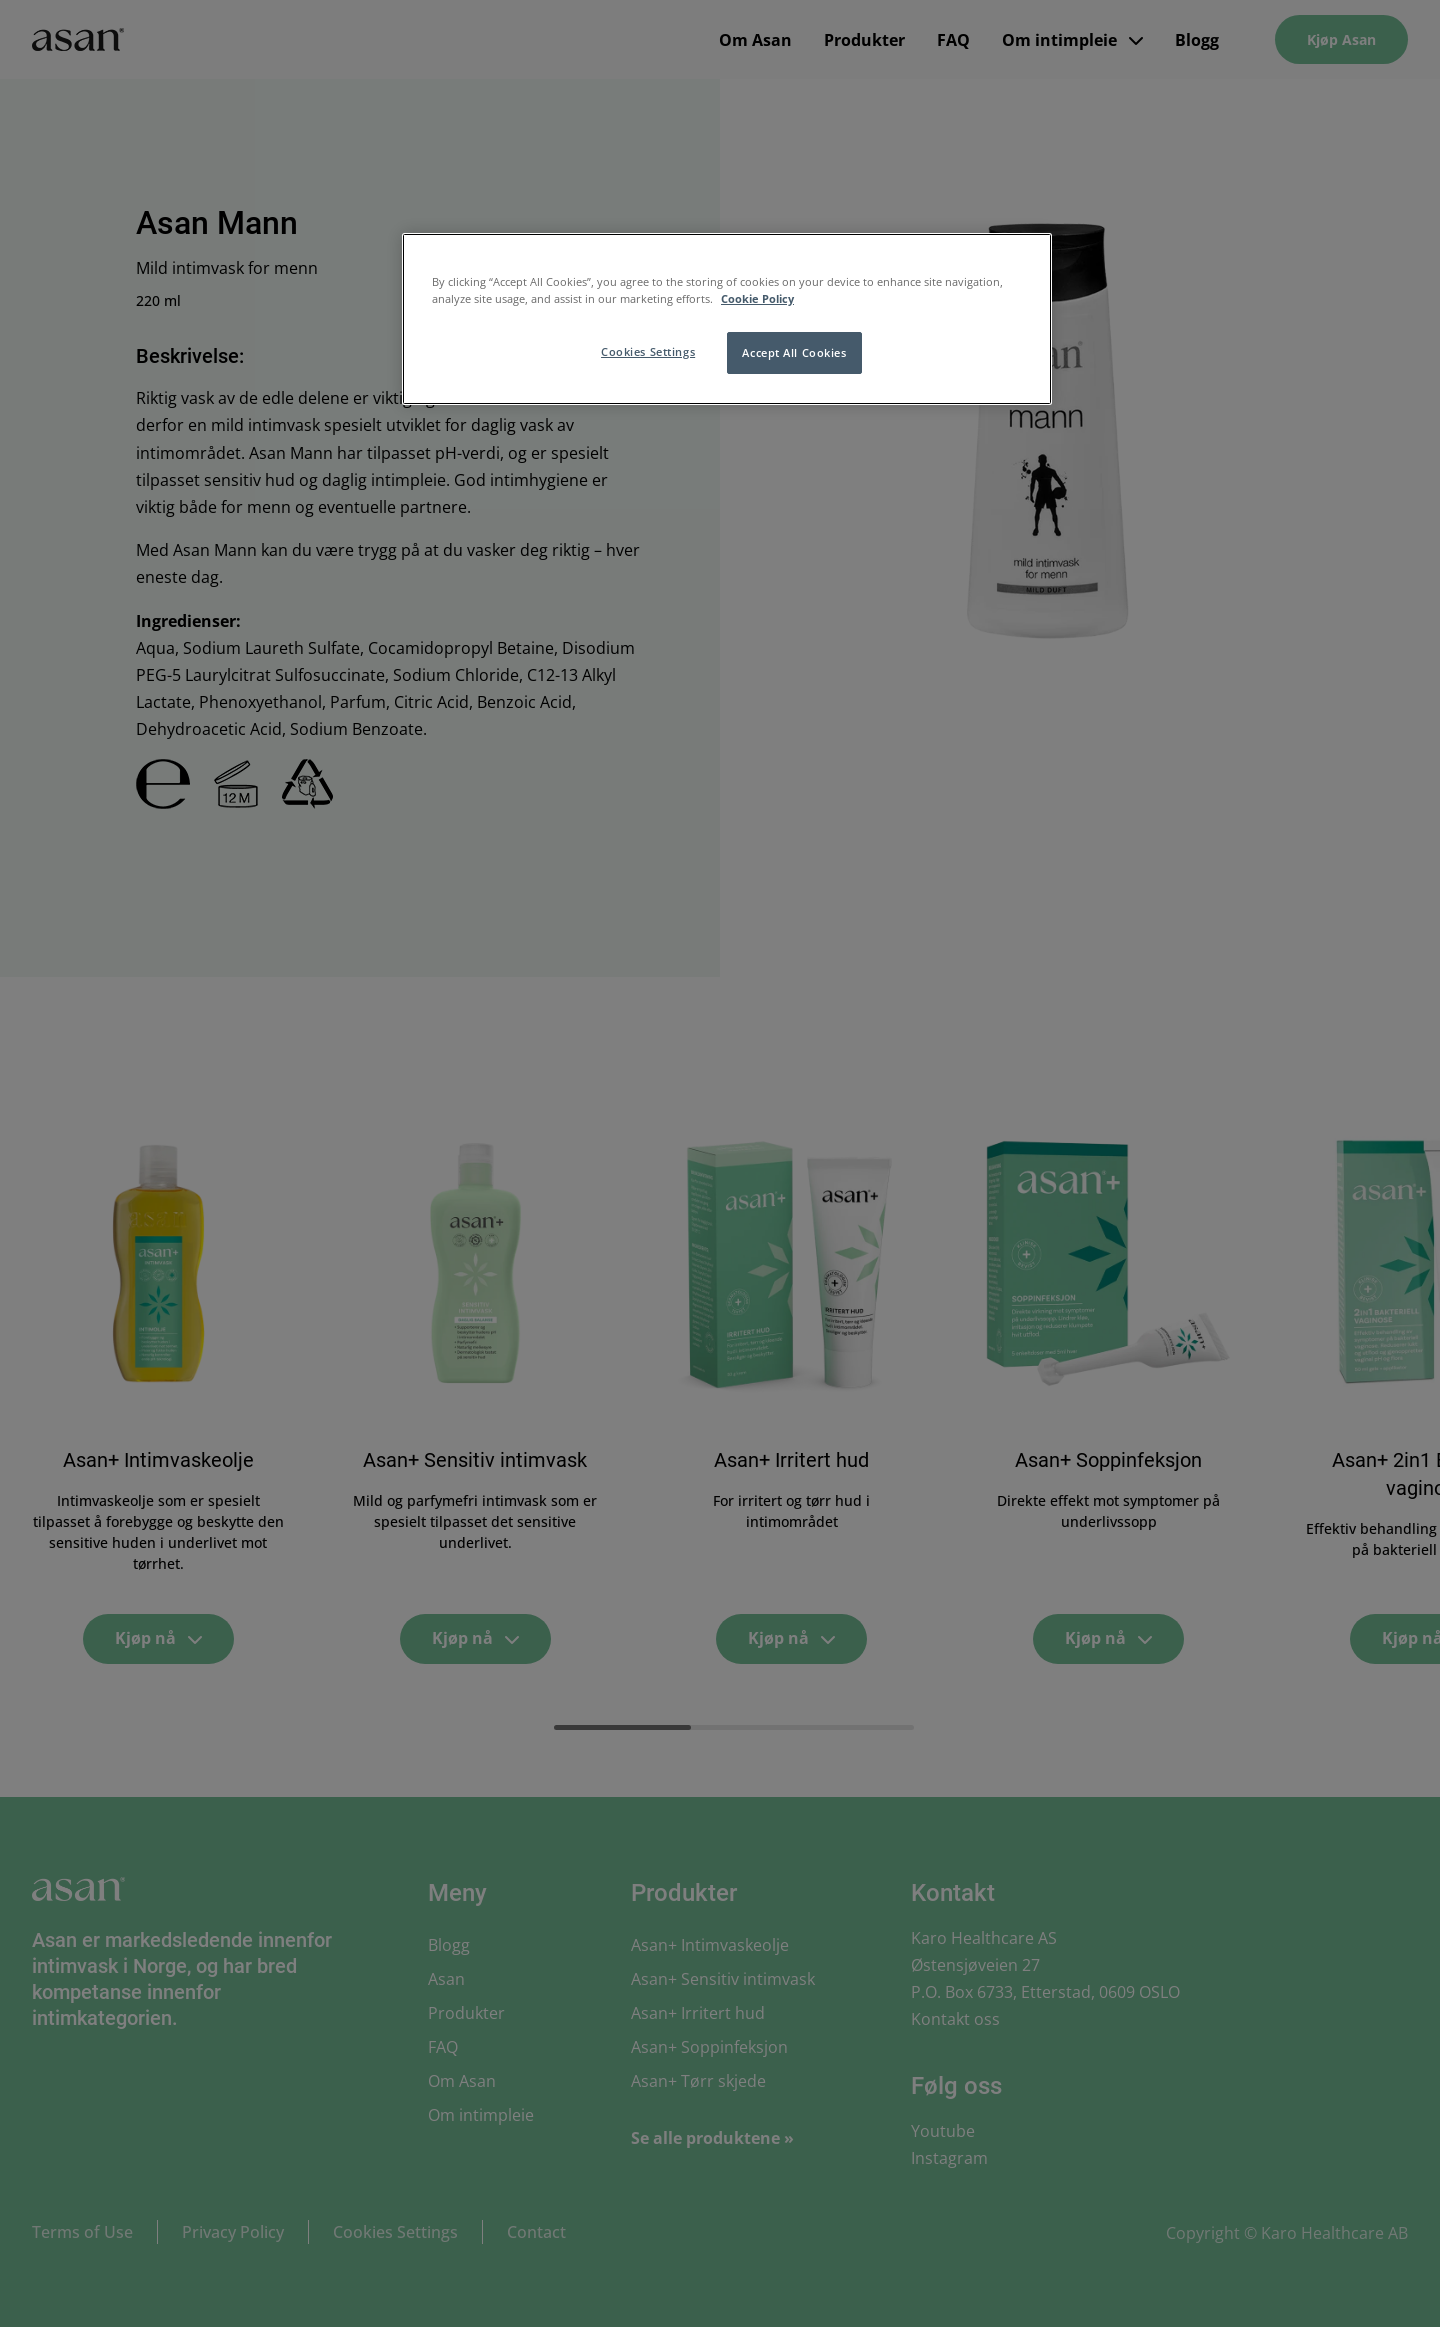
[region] (727, 319)
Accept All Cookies (794, 352)
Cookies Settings (648, 351)
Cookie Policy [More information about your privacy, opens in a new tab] (757, 298)
